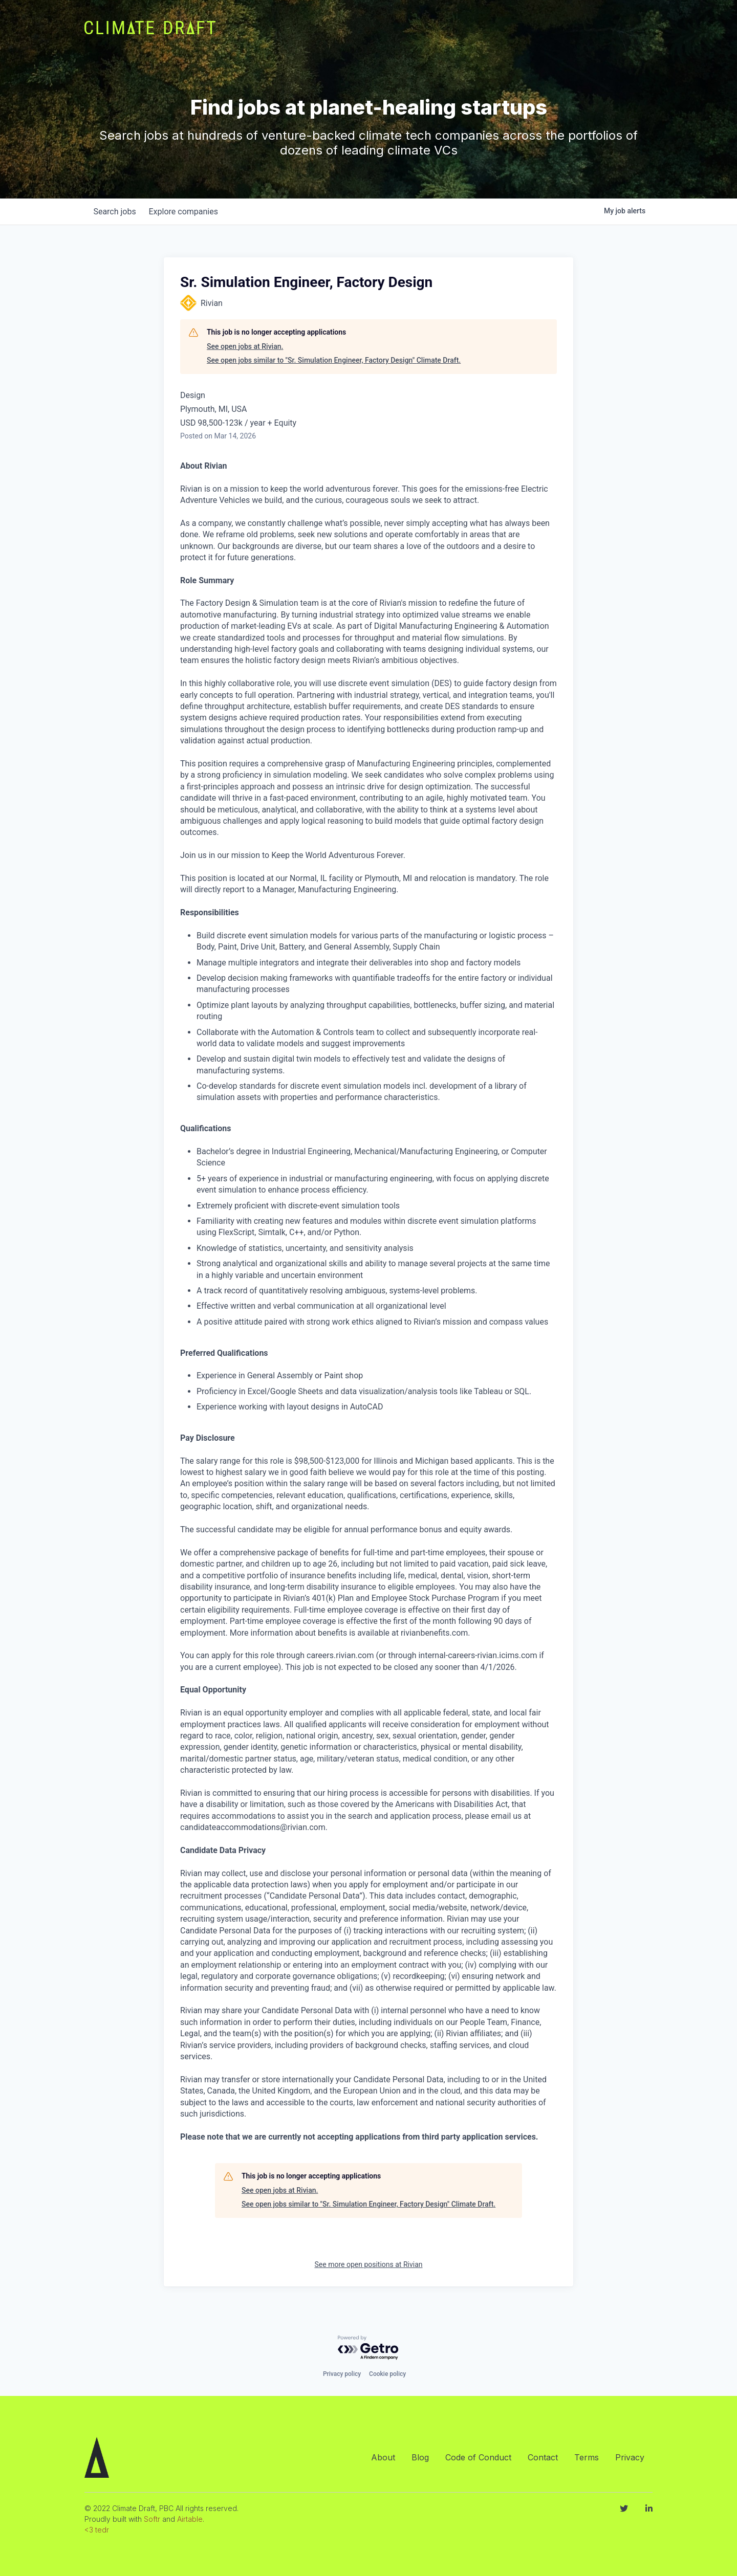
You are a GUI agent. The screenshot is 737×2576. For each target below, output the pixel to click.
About (383, 2457)
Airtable (190, 2519)
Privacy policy (342, 2373)
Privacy (629, 2457)
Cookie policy (387, 2373)
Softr (152, 2519)
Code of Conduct (478, 2457)
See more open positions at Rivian (369, 2264)
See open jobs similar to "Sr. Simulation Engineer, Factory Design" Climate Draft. (334, 360)
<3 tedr (96, 2529)
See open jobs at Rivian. (245, 346)
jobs (116, 211)
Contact (543, 2457)
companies (188, 211)
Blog (420, 2457)
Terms (586, 2457)
